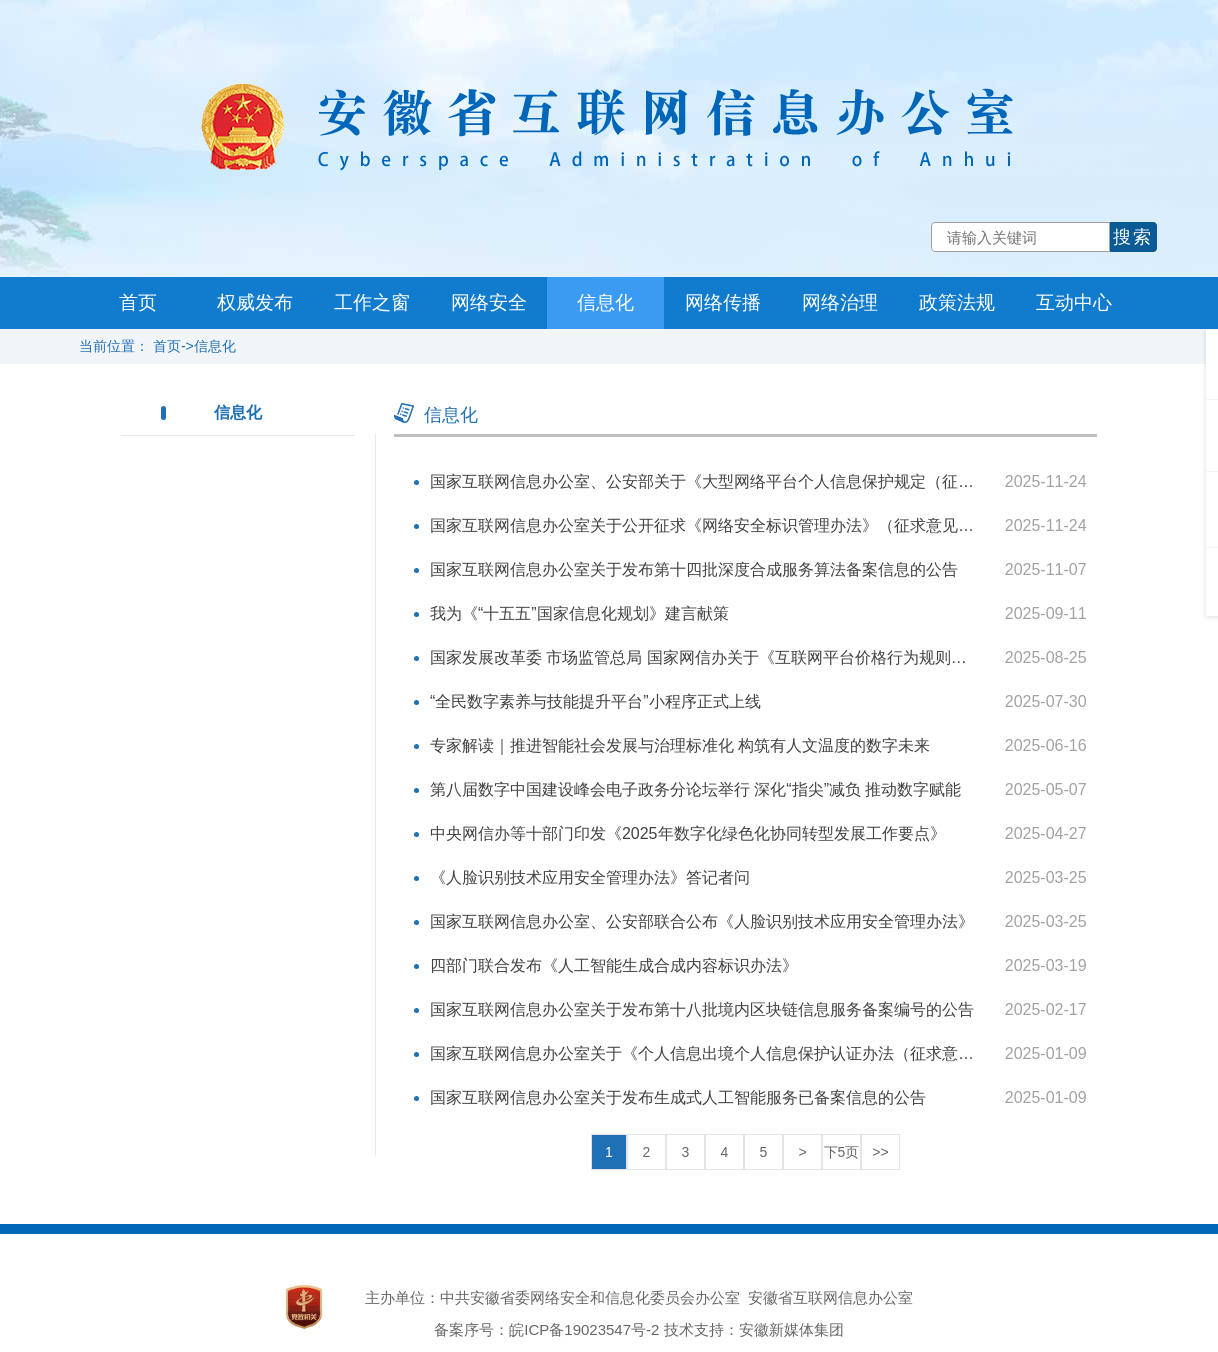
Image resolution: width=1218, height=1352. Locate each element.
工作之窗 (372, 302)
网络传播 (723, 302)
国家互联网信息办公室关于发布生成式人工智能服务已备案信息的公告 (678, 1097)
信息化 (605, 302)
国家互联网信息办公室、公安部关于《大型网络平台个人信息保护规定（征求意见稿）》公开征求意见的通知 (814, 481)
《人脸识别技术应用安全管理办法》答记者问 (590, 877)
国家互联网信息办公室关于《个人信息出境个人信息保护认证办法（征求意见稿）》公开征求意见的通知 (798, 1053)
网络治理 (840, 302)
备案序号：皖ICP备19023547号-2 (546, 1329)
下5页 (842, 1152)
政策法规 (957, 302)
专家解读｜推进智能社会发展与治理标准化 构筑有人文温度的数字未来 (680, 745)
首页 (138, 302)
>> (880, 1152)
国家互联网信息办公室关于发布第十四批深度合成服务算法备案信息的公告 (694, 569)
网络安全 (489, 302)
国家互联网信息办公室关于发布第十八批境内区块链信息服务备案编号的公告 (702, 1009)
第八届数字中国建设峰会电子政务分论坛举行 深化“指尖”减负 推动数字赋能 (696, 789)
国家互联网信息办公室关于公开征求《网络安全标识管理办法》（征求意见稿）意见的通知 (750, 525)
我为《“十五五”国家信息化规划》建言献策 (579, 613)
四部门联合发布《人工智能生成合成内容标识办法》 (614, 965)
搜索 (1133, 237)
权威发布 (255, 302)
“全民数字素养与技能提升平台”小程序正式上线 (595, 701)
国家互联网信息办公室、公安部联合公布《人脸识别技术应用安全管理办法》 (702, 921)
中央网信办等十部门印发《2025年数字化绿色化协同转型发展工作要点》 (688, 833)
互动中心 (1074, 302)
